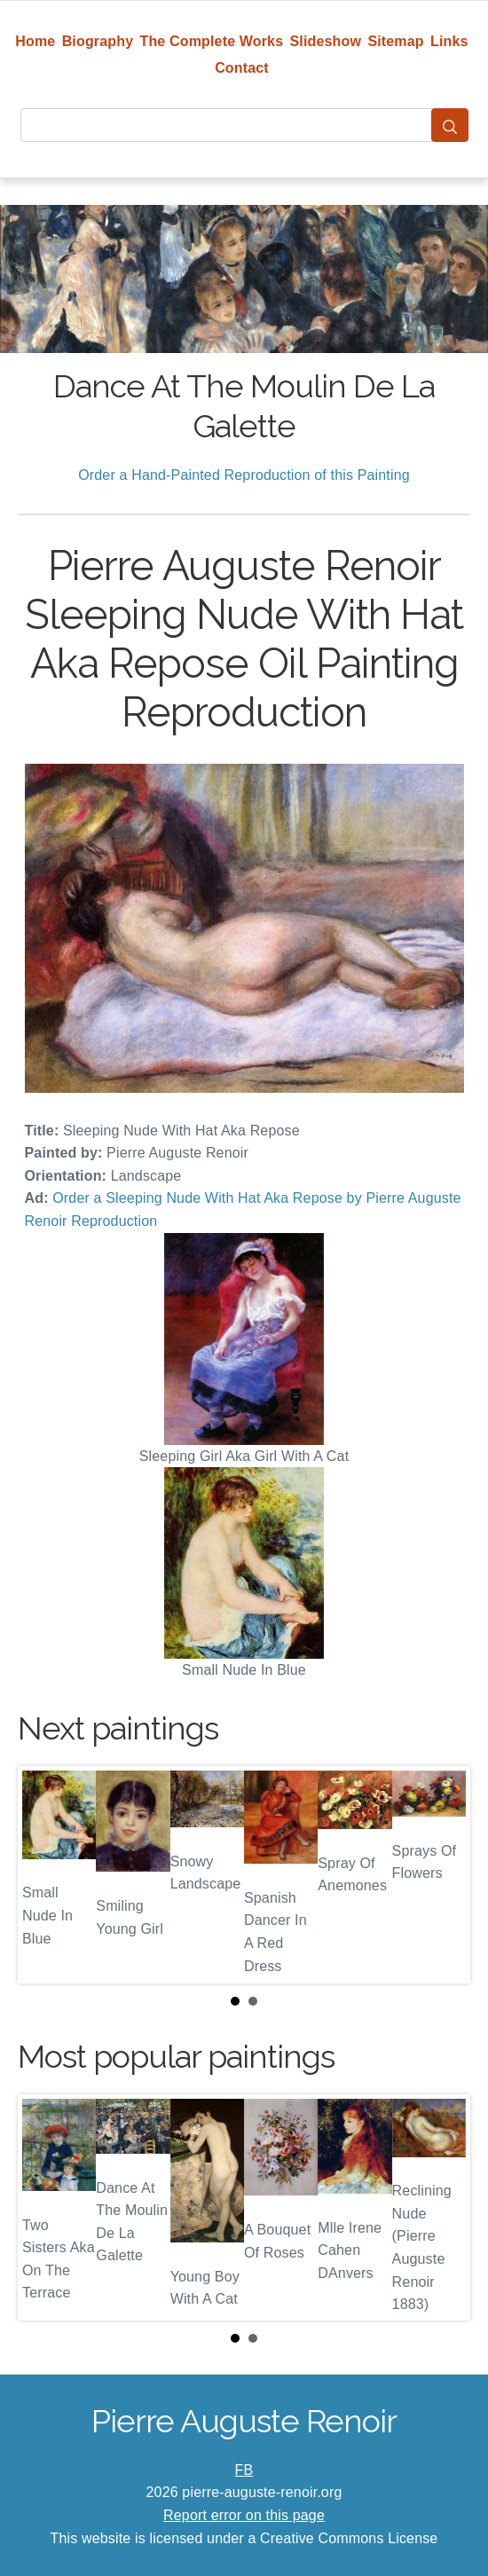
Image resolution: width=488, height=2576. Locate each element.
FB (244, 2470)
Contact (242, 67)
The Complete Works (212, 41)
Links (449, 41)
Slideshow (326, 41)
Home (35, 41)
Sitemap (395, 41)
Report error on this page (244, 2515)
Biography (98, 41)
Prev (45, 1874)
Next (443, 1874)
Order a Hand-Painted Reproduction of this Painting (244, 475)
